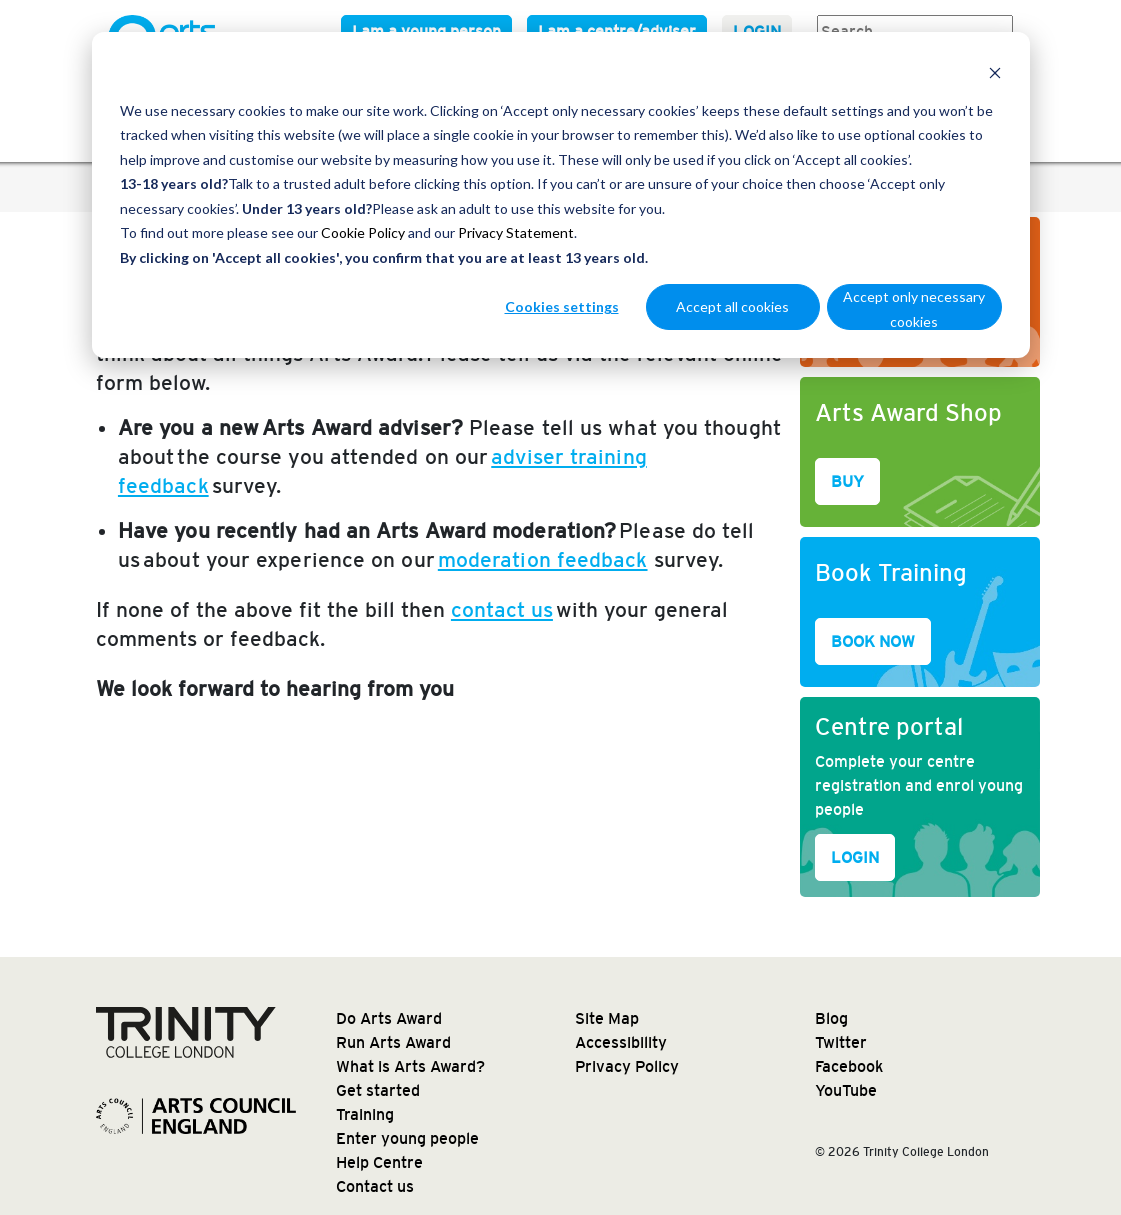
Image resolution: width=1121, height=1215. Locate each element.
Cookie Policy (363, 232)
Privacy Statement (516, 232)
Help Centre (379, 1162)
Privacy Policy (627, 1066)
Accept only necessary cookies (914, 309)
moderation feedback (543, 559)
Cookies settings (562, 306)
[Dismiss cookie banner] (995, 72)
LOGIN (855, 857)
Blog (831, 1018)
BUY (847, 481)
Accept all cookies (732, 306)
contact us (502, 609)
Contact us (375, 1186)
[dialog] (561, 195)
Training (365, 1114)
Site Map (607, 1018)
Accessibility (621, 1042)
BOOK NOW (873, 641)
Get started (378, 1090)
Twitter (841, 1042)
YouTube (846, 1090)
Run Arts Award (393, 1042)
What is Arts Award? (410, 1066)
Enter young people (407, 1138)
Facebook (849, 1066)
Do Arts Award (389, 1018)
